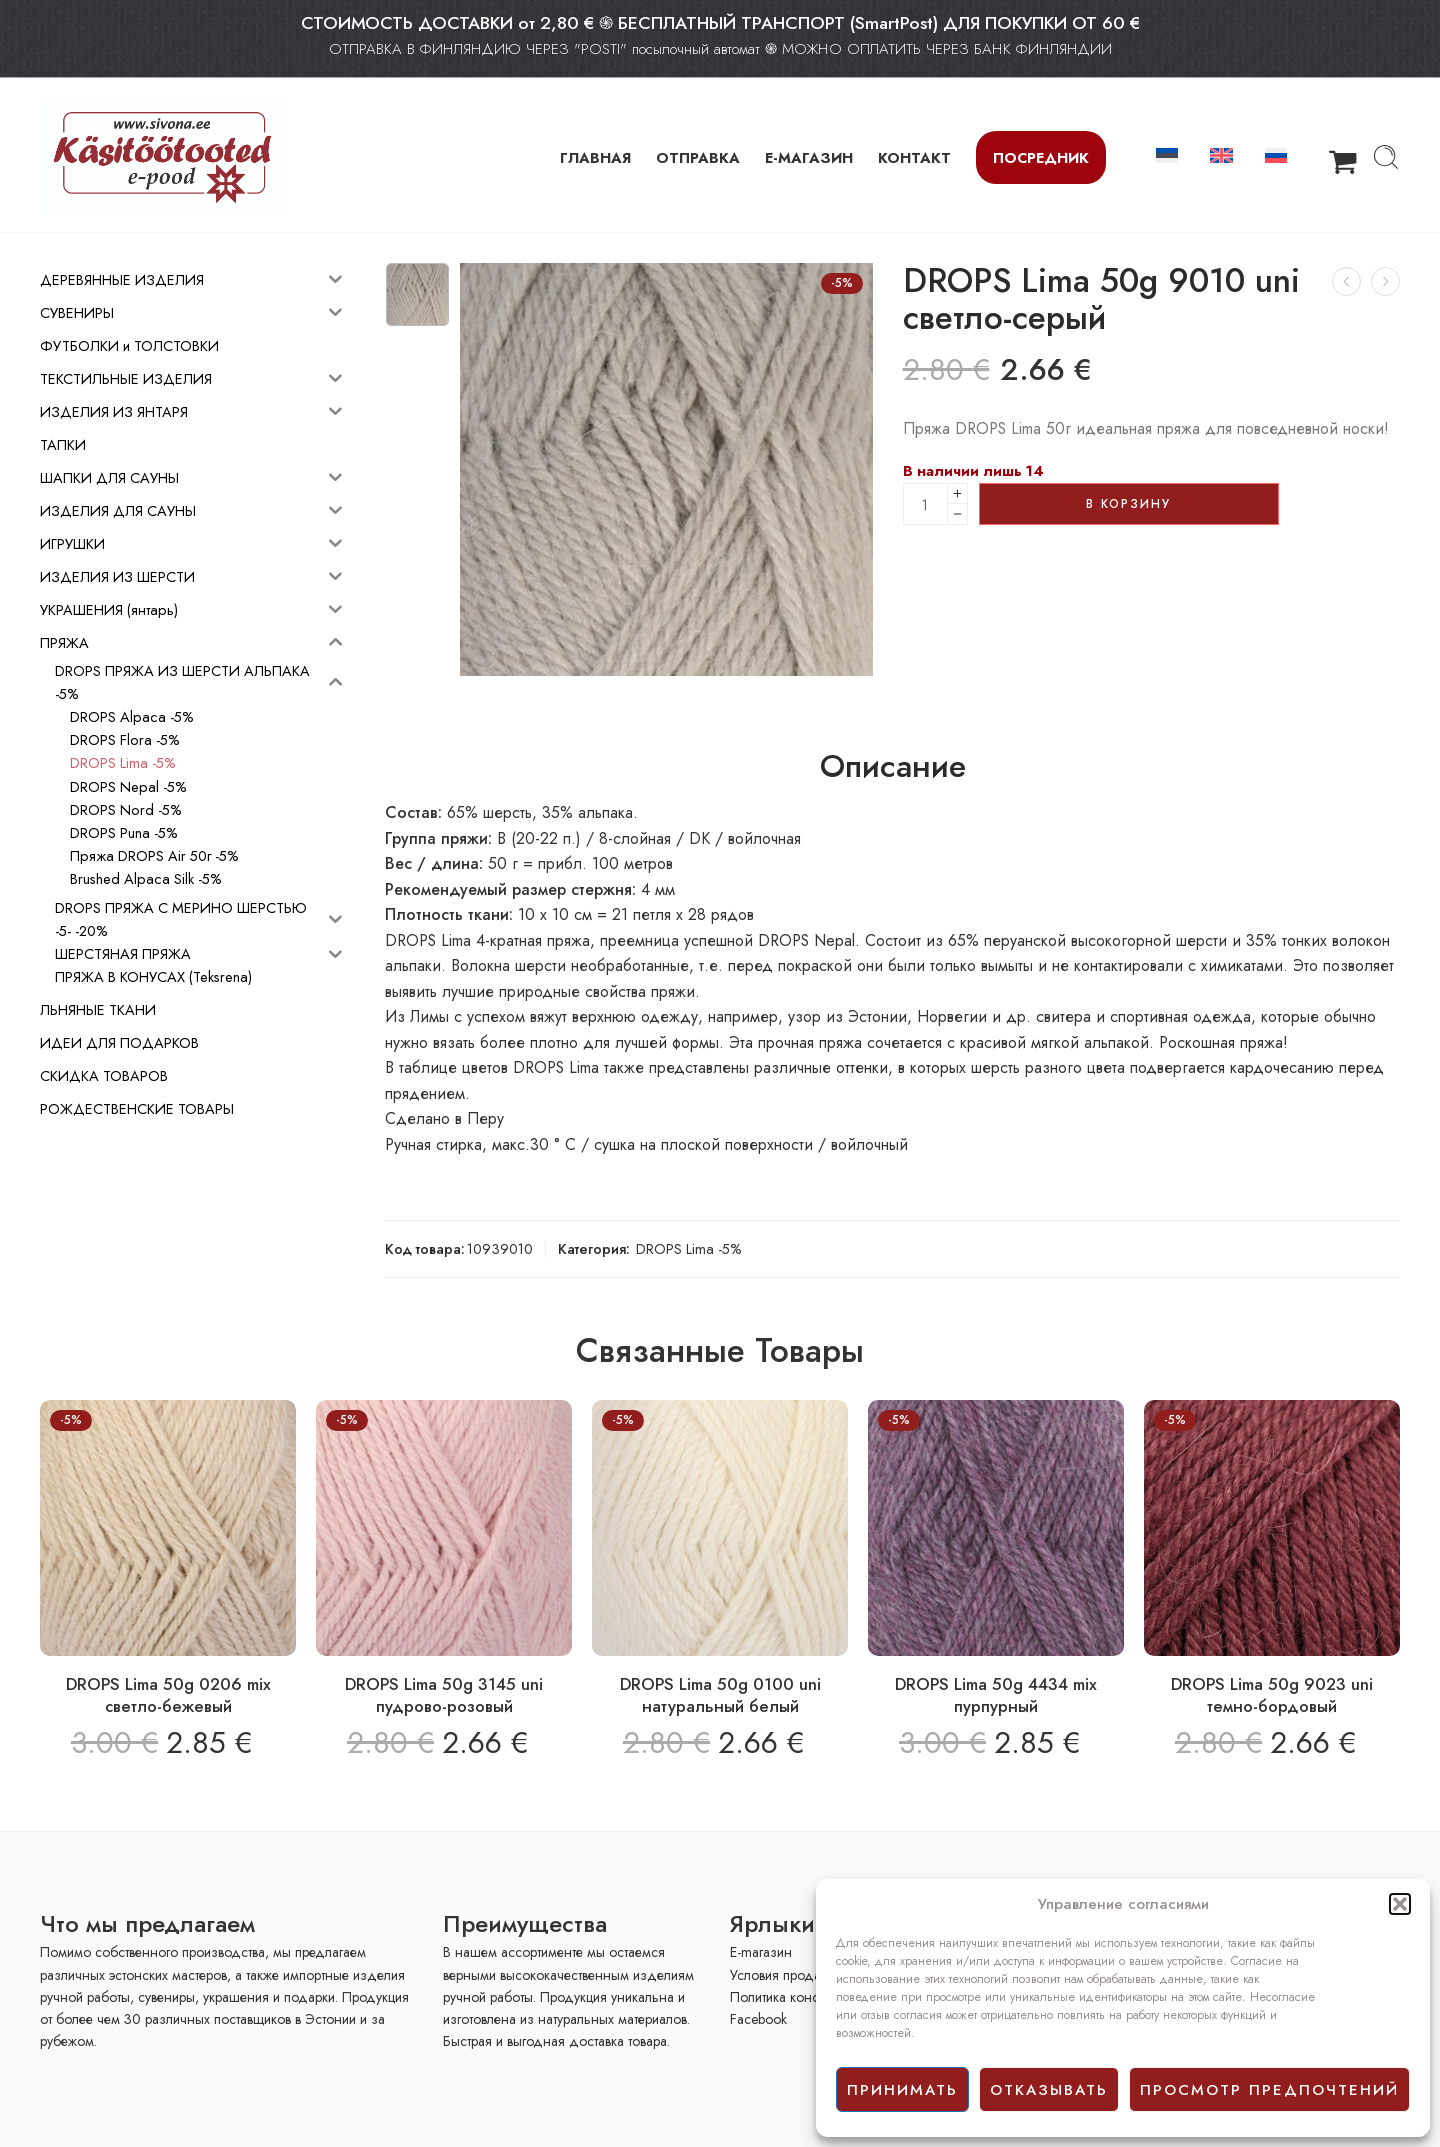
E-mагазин (761, 1952)
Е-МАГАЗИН (809, 157)
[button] (1400, 1904)
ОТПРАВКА (698, 157)
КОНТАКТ (914, 157)
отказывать (1049, 2090)
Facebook (758, 2019)
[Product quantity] (925, 504)
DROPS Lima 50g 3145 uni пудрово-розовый (444, 1695)
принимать (902, 2090)
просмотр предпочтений (1269, 2090)
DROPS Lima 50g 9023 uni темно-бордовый (1272, 1695)
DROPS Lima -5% (689, 1248)
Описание (893, 767)
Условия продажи (783, 1975)
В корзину (1128, 504)
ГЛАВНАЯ (595, 157)
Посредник (1041, 157)
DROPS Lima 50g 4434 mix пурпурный (996, 1695)
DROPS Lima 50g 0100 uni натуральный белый (720, 1695)
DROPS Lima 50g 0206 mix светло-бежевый (168, 1695)
